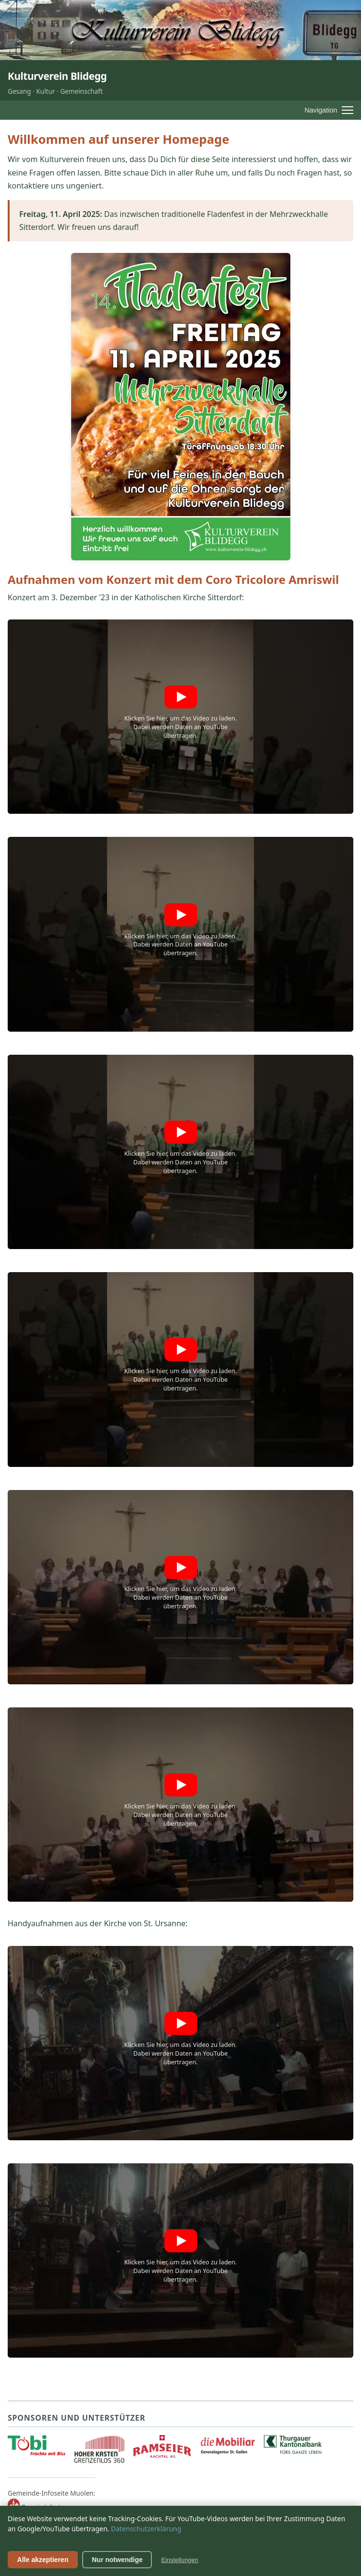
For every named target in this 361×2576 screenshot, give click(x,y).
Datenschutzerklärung (146, 2528)
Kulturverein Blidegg (57, 76)
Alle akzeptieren (43, 2559)
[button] (180, 716)
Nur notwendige (117, 2559)
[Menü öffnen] (328, 110)
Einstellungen (180, 2559)
